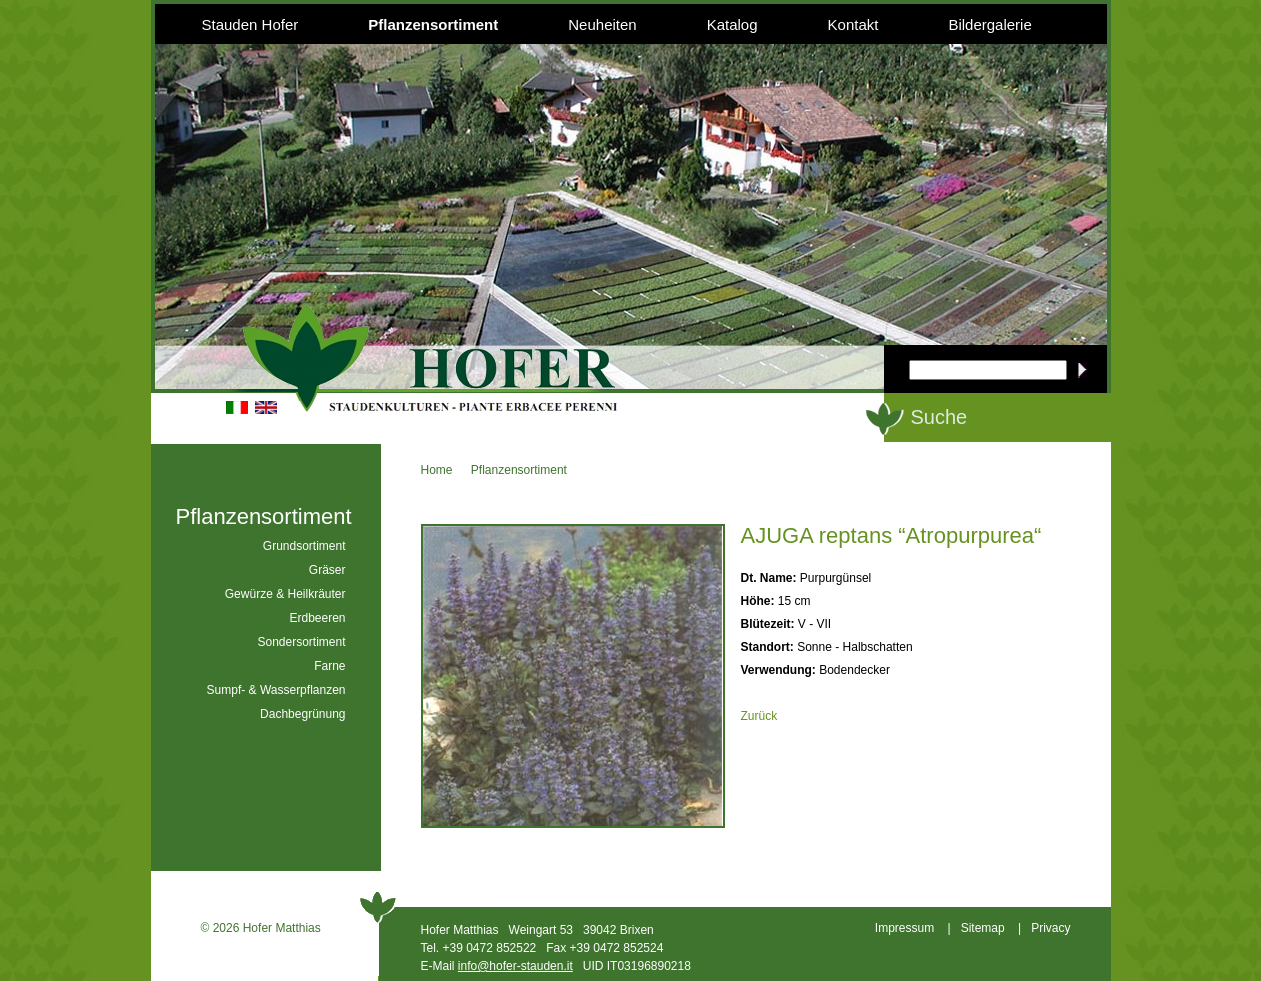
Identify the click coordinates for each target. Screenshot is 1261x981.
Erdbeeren (317, 618)
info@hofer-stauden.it (515, 966)
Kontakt (853, 24)
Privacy (1050, 928)
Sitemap (983, 928)
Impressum (904, 928)
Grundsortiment (304, 546)
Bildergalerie (989, 24)
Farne (329, 666)
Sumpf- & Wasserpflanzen (276, 690)
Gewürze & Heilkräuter (285, 594)
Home (437, 470)
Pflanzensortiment (433, 24)
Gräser (327, 570)
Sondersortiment (301, 642)
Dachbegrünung (302, 714)
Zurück (759, 716)
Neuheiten (602, 24)
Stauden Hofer (250, 24)
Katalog (732, 24)
